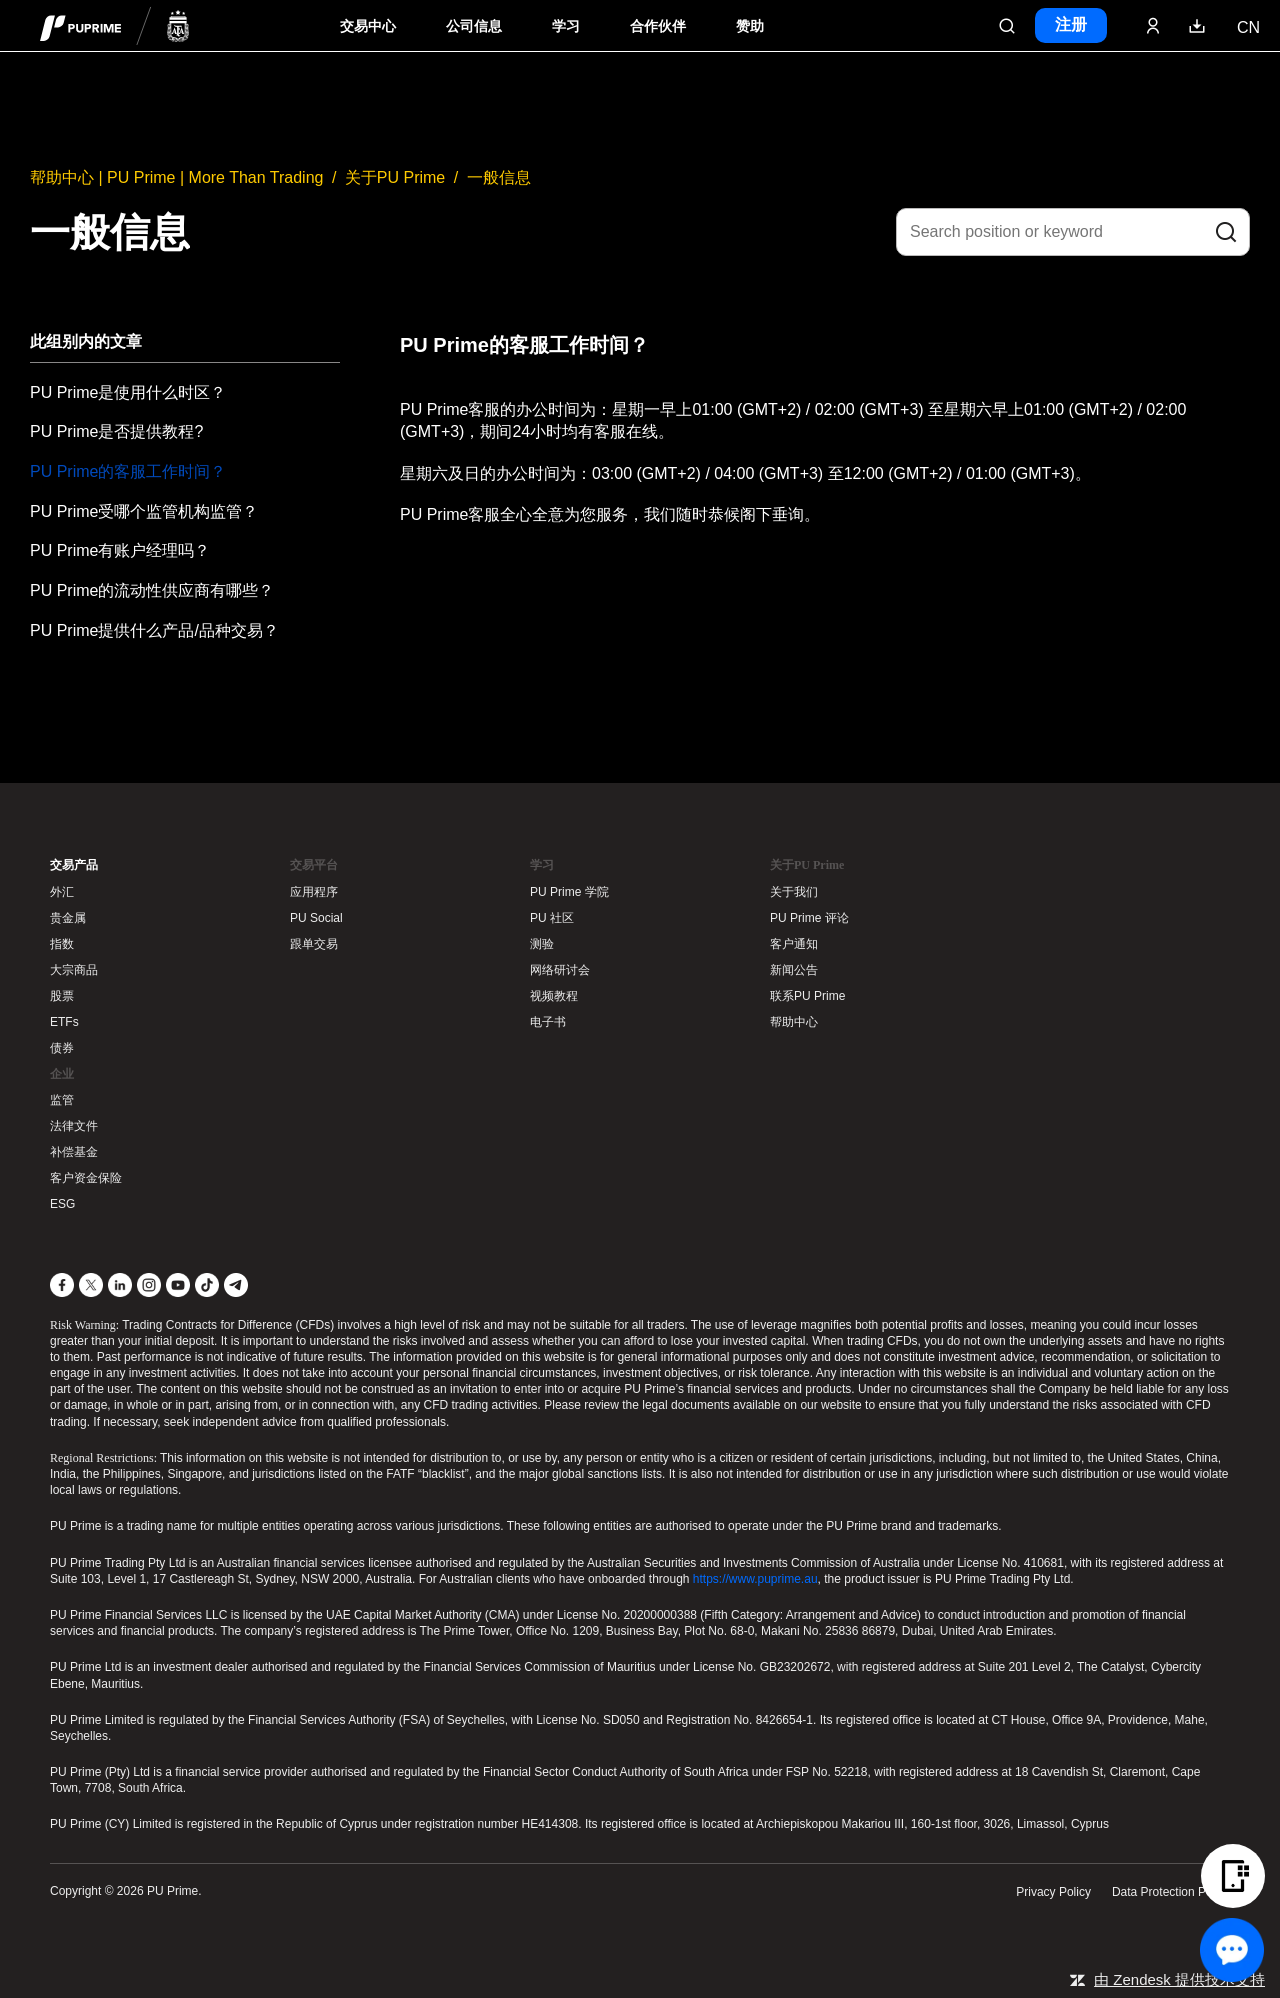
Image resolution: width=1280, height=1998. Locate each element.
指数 (62, 944)
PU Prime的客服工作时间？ (128, 471)
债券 (62, 1048)
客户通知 (794, 944)
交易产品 (74, 865)
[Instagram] (149, 1285)
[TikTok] (207, 1285)
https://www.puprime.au (755, 1579)
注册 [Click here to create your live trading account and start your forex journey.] (1071, 24)
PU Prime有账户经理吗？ (120, 550)
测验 (542, 944)
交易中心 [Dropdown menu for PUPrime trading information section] (368, 26)
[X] (91, 1285)
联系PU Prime (807, 996)
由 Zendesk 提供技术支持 (1179, 1979)
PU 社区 (552, 918)
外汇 (62, 892)
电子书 (548, 1022)
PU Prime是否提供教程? (116, 431)
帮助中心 (794, 1022)
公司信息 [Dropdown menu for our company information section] (474, 26)
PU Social (316, 918)
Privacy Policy (1053, 1892)
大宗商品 (74, 970)
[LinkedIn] (120, 1285)
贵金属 (68, 918)
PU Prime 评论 (809, 918)
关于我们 (794, 892)
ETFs (64, 1022)
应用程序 (314, 892)
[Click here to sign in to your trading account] (1153, 26)
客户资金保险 (86, 1178)
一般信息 (499, 177)
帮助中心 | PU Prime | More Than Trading (176, 177)
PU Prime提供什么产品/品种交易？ (154, 630)
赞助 (750, 26)
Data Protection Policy (1171, 1892)
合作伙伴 (658, 26)
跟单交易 (314, 944)
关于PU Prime (395, 177)
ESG (62, 1204)
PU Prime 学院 (569, 892)
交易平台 (314, 865)
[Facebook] (62, 1285)
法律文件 (74, 1126)
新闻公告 (794, 970)
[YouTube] (178, 1285)
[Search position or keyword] (1073, 232)
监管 (62, 1100)
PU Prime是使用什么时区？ (128, 392)
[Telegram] (236, 1285)
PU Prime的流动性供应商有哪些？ (152, 590)
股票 (62, 996)
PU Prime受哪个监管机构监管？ (144, 511)
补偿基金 (74, 1152)
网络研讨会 (560, 970)
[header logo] (115, 25)
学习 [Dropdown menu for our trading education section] (566, 26)
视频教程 (554, 996)
